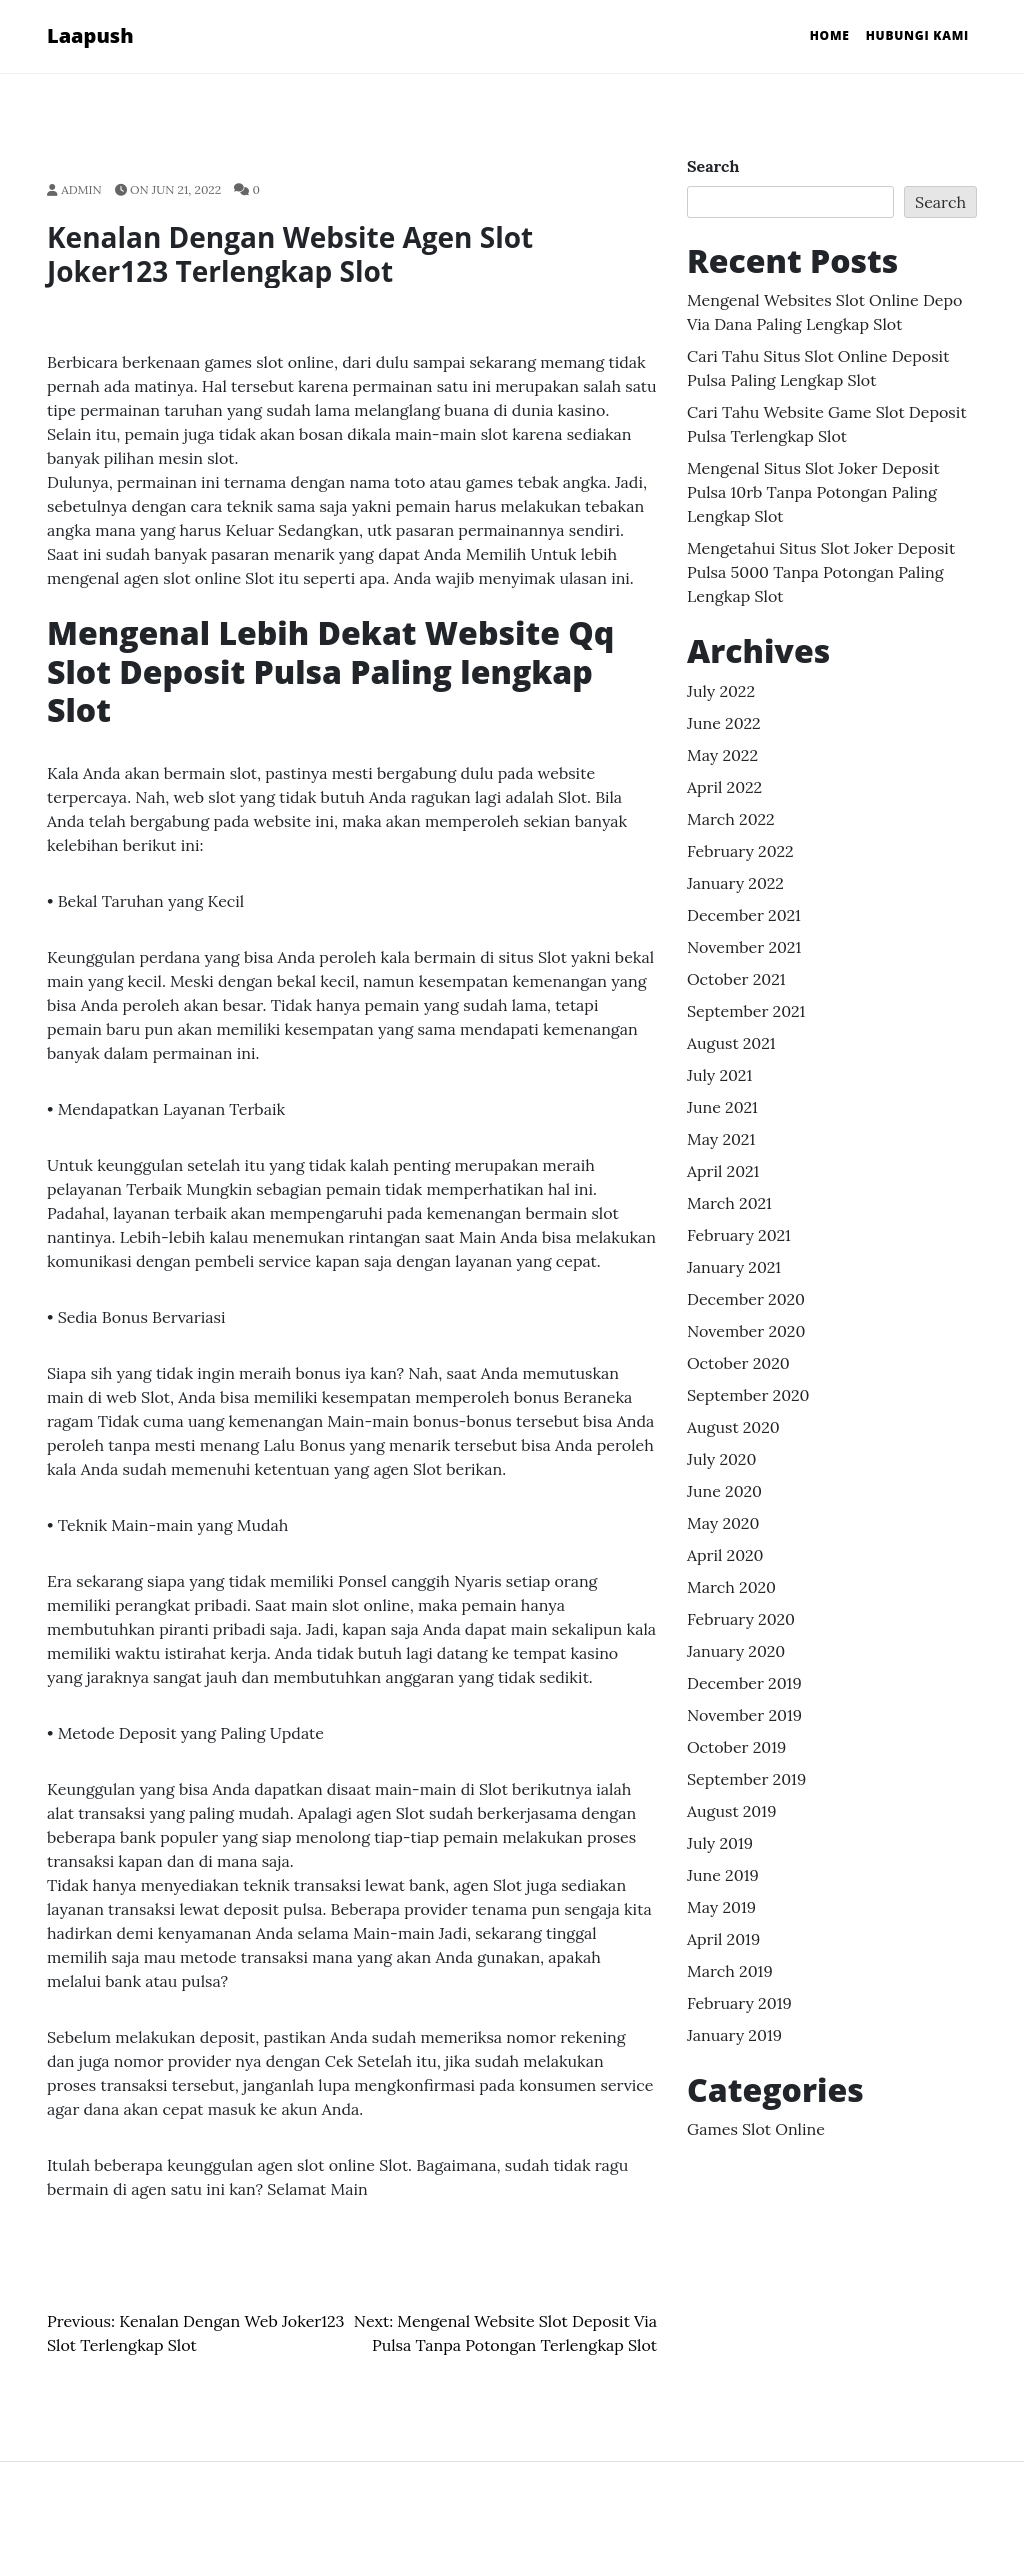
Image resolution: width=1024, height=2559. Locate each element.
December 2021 (744, 915)
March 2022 (731, 819)
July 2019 (720, 1843)
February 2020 (741, 1619)
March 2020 (731, 1587)
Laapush (90, 35)
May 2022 (722, 755)
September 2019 (746, 1779)
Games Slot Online (756, 2129)
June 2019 (723, 1875)
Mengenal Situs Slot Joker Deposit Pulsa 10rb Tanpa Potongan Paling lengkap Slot (813, 492)
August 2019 (731, 1811)
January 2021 (734, 1267)
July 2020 (721, 1459)
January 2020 (736, 1651)
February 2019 (739, 2003)
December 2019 (744, 1683)
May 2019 (721, 1907)
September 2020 (748, 1395)
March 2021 (729, 1203)
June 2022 (724, 723)
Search (713, 166)
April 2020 (725, 1555)
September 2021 (746, 1011)
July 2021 (719, 1075)
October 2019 (736, 1747)
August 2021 (731, 1043)
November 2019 (744, 1715)
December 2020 (746, 1299)
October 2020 (738, 1363)
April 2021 (723, 1171)
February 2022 (740, 851)
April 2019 (723, 1939)
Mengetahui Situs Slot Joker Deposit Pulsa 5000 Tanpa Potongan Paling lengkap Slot (821, 572)
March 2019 (730, 1971)
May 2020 (723, 1523)
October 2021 (736, 979)
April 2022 (724, 787)
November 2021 (744, 947)
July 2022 (721, 691)
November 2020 (746, 1331)
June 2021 (722, 1107)
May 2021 (721, 1139)
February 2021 (739, 1235)
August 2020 (733, 1427)
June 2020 (724, 1491)
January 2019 (734, 2035)
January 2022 (735, 883)
